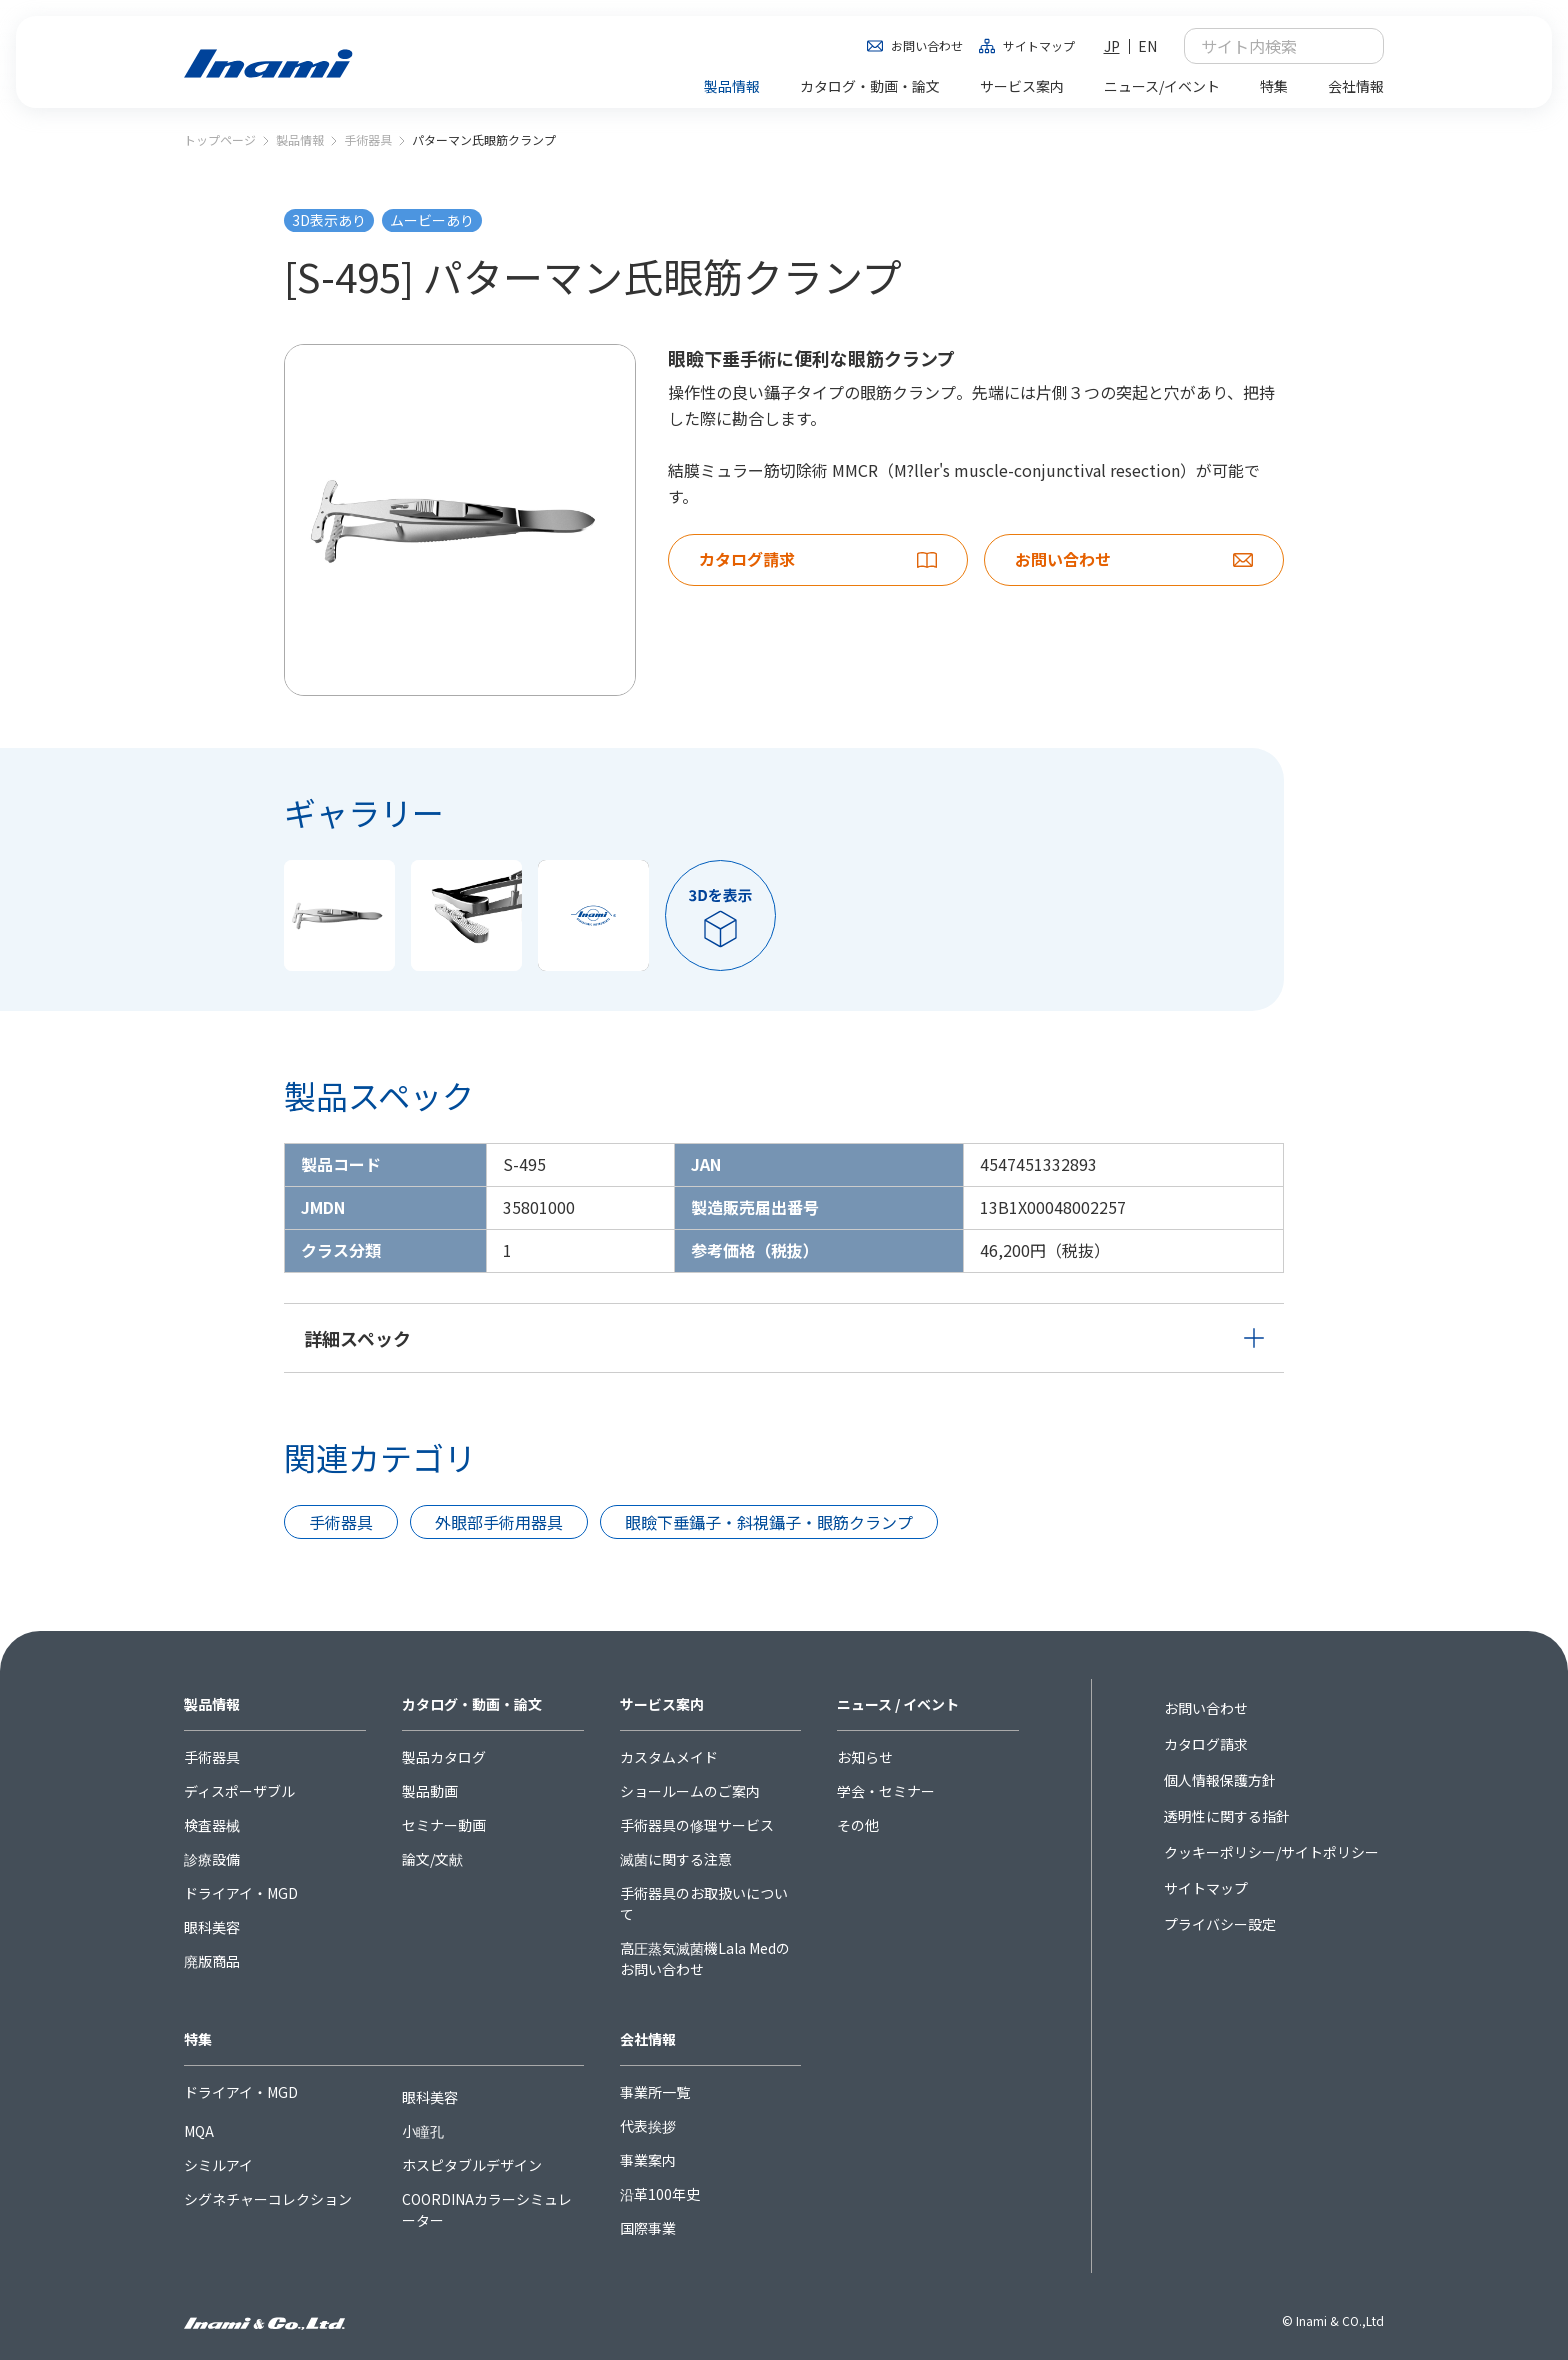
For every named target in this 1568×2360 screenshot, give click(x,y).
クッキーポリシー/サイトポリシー (1271, 1852)
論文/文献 (432, 1859)
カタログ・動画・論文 (472, 1704)
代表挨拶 (648, 2126)
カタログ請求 (1206, 1744)
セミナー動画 (444, 1825)
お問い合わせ (927, 45)
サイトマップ (1039, 45)
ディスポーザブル (239, 1791)
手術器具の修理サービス (697, 1825)
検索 (1358, 46)
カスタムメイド (669, 1757)
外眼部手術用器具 (499, 1522)
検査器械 (212, 1825)
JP (1112, 46)
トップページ (220, 139)
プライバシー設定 (1220, 1924)
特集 (198, 2039)
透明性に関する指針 (1227, 1816)
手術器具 (368, 139)
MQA (199, 2131)
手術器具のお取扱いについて (704, 1903)
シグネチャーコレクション (268, 2199)
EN (1147, 46)
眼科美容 (212, 1927)
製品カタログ (444, 1757)
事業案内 (648, 2160)
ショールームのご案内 (690, 1791)
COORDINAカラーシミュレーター (487, 2209)
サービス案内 (662, 1704)
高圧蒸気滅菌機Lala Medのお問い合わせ (705, 1958)
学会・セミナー (886, 1791)
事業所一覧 (655, 2092)
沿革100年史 (660, 2194)
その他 (858, 1825)
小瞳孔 (423, 2131)
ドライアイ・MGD (241, 1893)
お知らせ (865, 1757)
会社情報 (648, 2039)
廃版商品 (212, 1961)
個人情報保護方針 (1220, 1780)
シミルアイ (218, 2165)
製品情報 (300, 139)
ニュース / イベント (898, 1704)
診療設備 (212, 1859)
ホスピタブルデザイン (472, 2165)
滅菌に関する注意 (676, 1859)
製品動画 (430, 1791)
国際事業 (648, 2228)
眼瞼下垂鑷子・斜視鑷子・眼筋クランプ (769, 1522)
